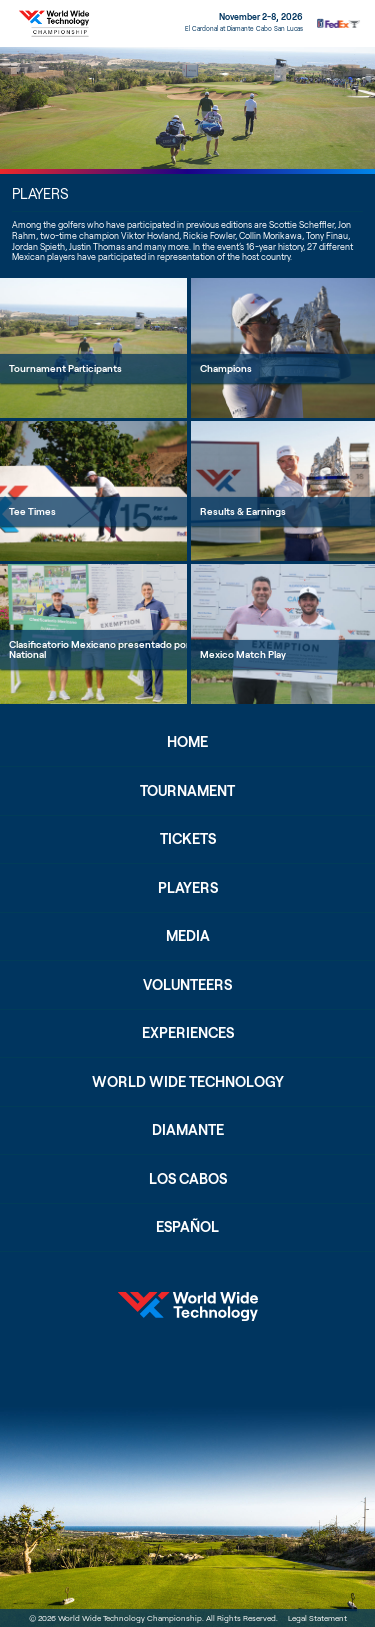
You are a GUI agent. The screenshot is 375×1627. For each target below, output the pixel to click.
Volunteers (187, 984)
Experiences (188, 1032)
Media (188, 935)
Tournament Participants (65, 368)
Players (188, 887)
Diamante (188, 1129)
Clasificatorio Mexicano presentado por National (99, 649)
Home (187, 741)
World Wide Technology (188, 1081)
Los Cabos (188, 1178)
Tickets (188, 838)
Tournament (187, 790)
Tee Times (32, 511)
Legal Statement (317, 1618)
